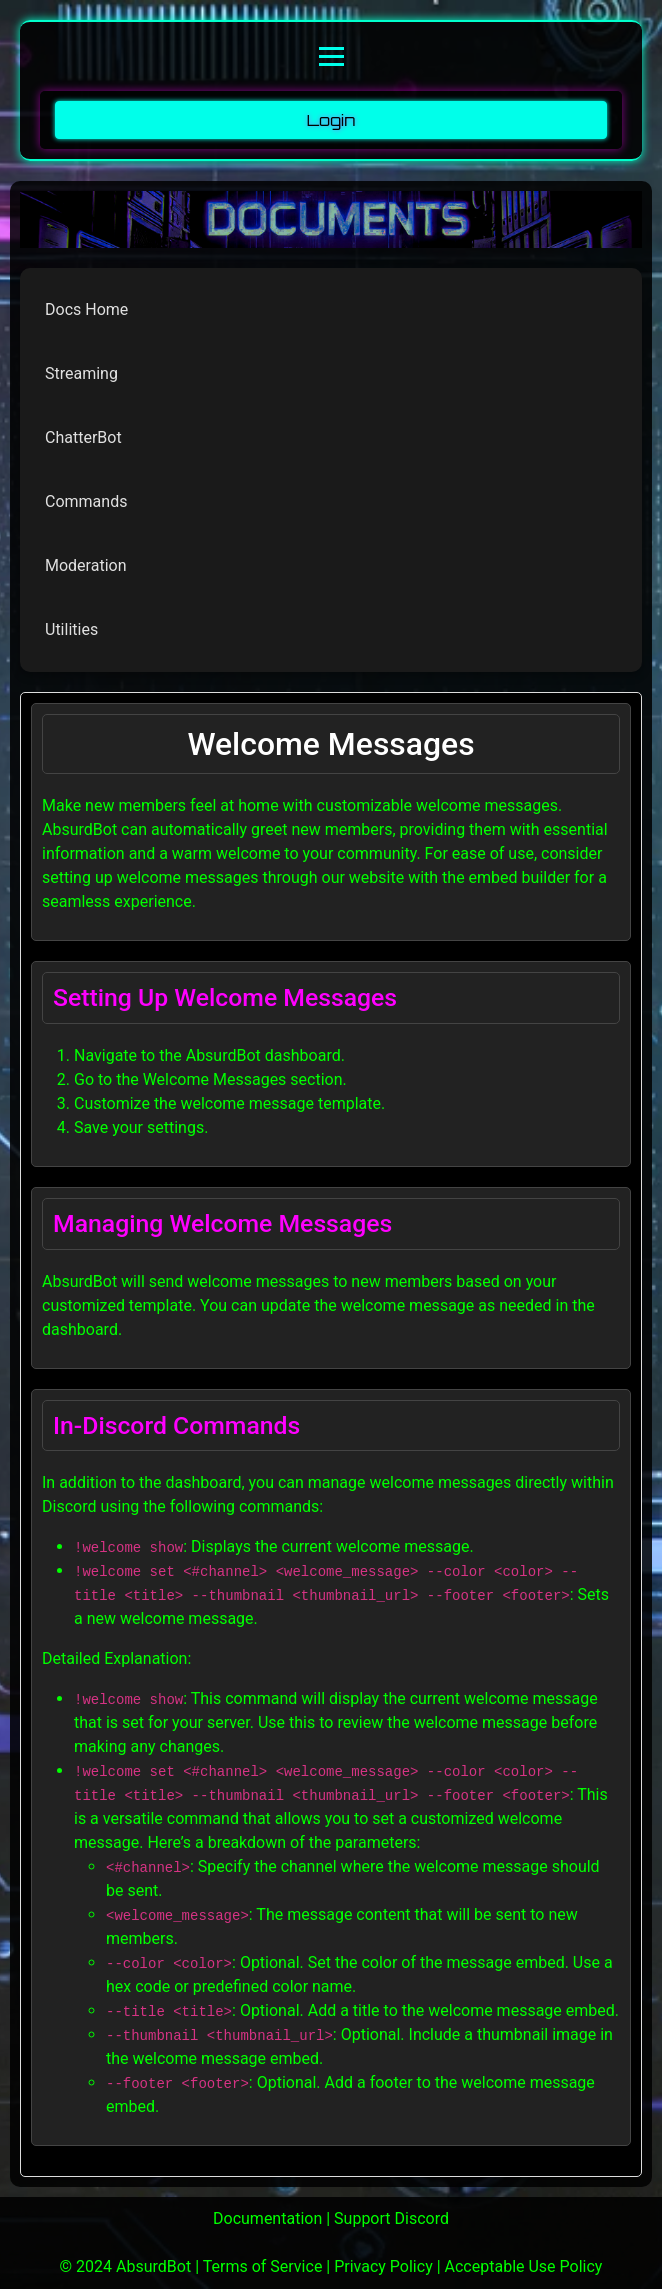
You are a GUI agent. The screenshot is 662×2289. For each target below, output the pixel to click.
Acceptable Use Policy (524, 2266)
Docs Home (86, 309)
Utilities (71, 629)
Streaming (81, 373)
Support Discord (391, 2218)
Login (331, 120)
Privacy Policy (383, 2266)
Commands (86, 501)
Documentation (267, 2218)
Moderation (86, 565)
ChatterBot (83, 437)
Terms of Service (263, 2266)
